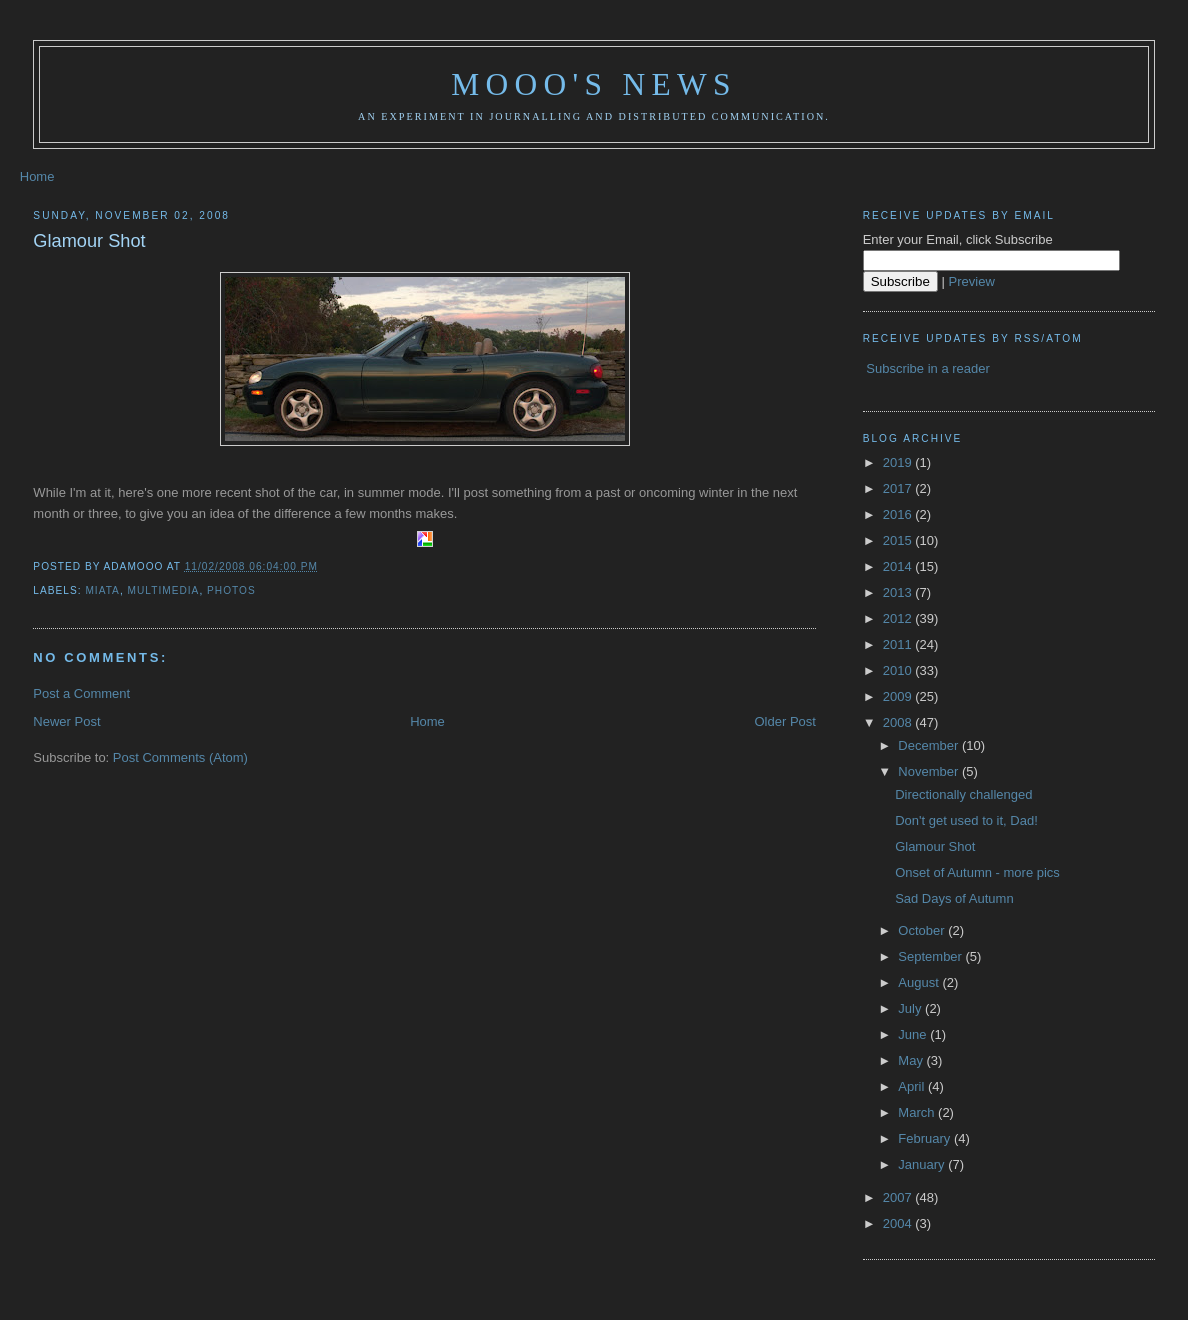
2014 (899, 566)
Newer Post (66, 721)
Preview (972, 281)
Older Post (784, 721)
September (931, 956)
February (926, 1138)
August (920, 982)
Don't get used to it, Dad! (966, 820)
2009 (899, 696)
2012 (899, 618)
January (923, 1164)
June (914, 1034)
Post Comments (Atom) (180, 757)
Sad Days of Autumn (954, 898)
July (911, 1008)
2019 (899, 462)
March (918, 1112)
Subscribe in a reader (928, 368)
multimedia (164, 590)
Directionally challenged (963, 794)
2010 (899, 670)
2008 (899, 722)
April (913, 1086)
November (930, 771)
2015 (899, 540)
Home (37, 176)
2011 (899, 644)
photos (231, 590)
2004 (899, 1223)
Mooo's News (593, 84)
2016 (899, 514)
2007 (899, 1197)
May (912, 1060)
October (923, 930)
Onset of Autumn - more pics (977, 872)
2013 (899, 592)
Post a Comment (81, 693)
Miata (102, 590)
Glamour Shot (89, 241)
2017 (899, 488)
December (930, 745)
